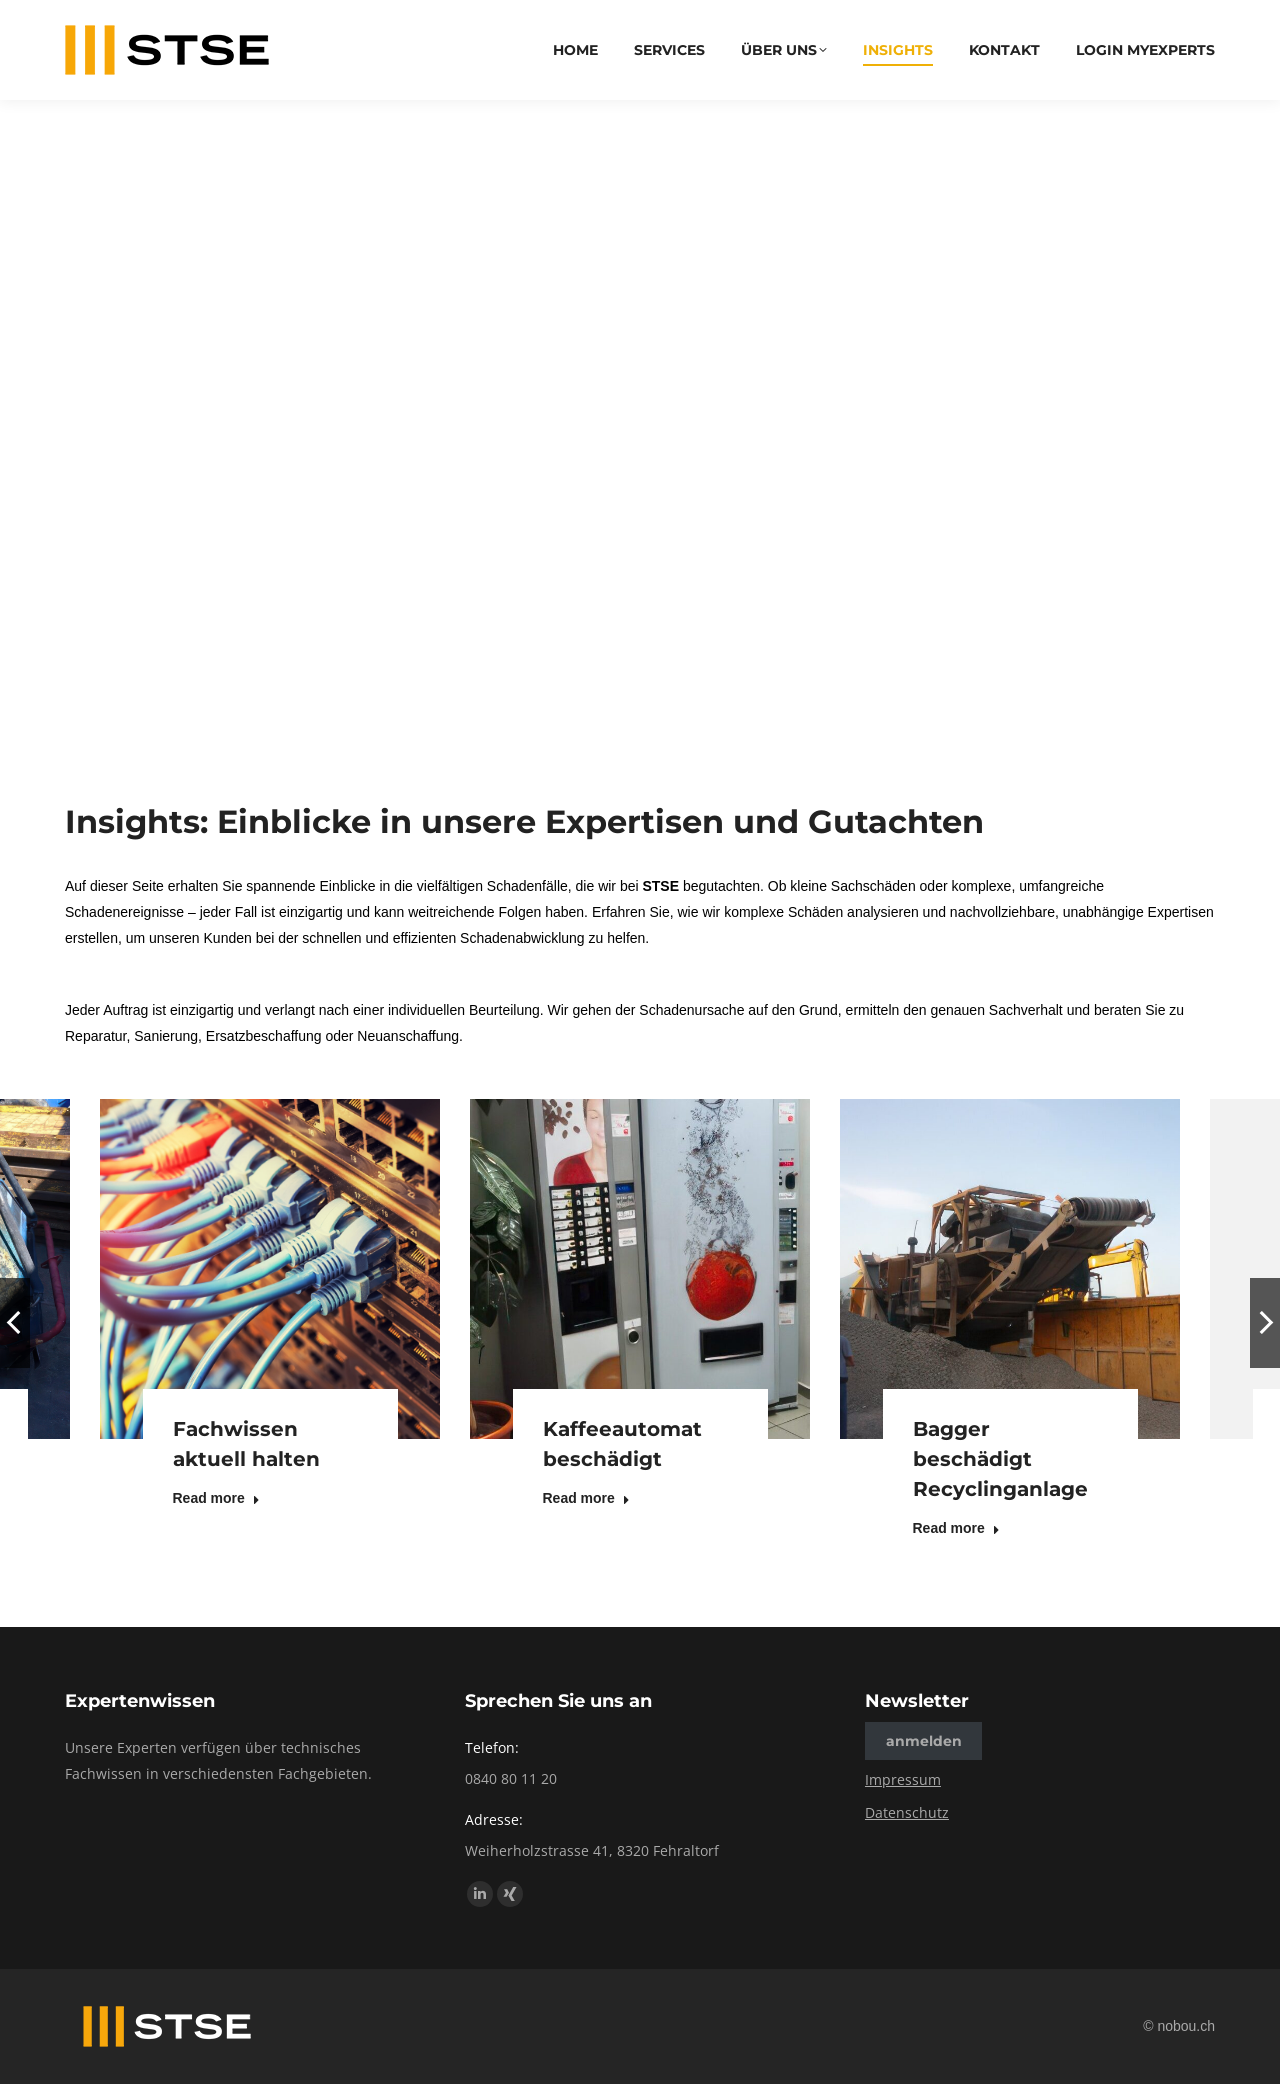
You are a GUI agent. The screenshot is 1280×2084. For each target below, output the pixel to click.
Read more (216, 1498)
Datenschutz (907, 1812)
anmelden (924, 1741)
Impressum (903, 1779)
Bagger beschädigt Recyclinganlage (1000, 1459)
